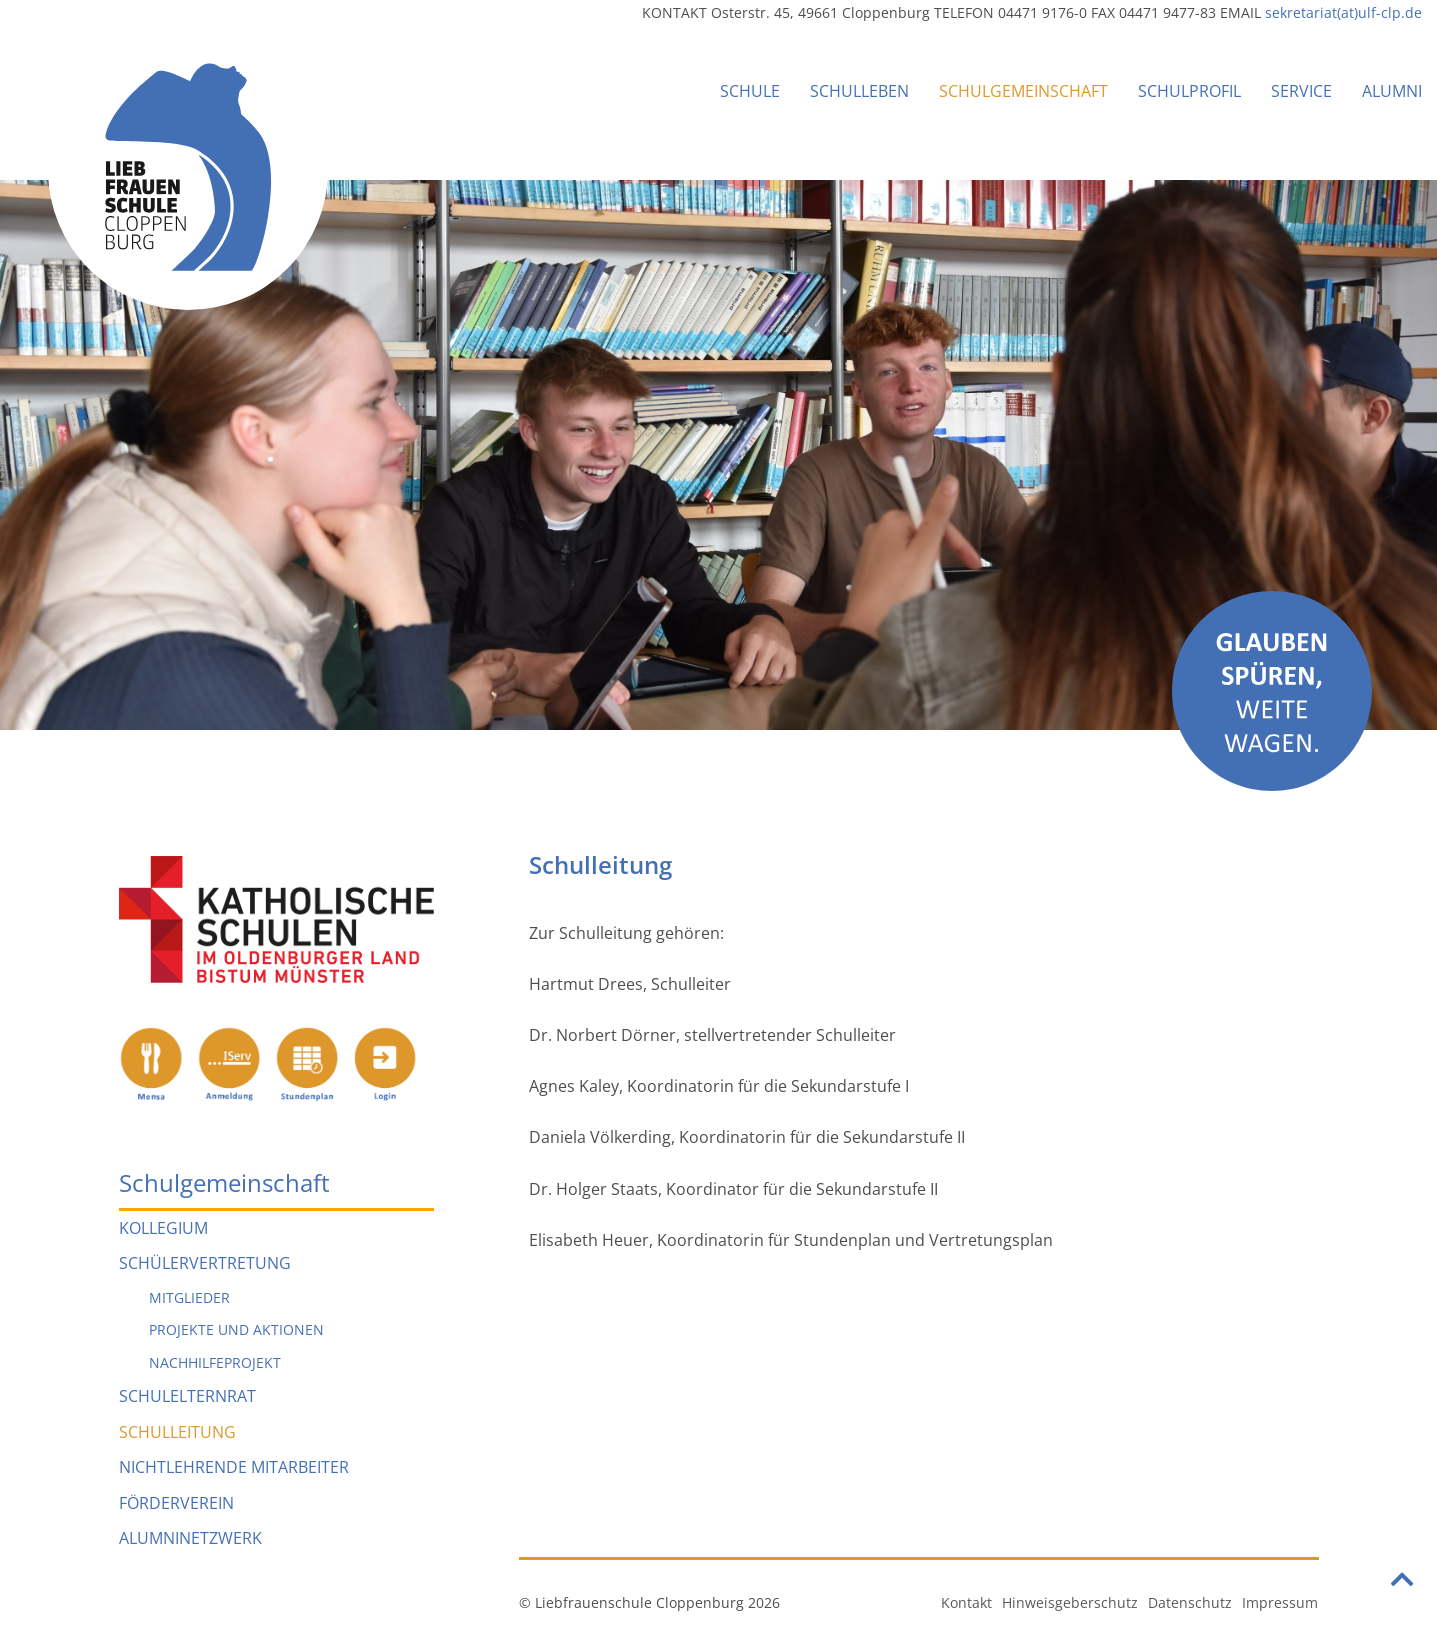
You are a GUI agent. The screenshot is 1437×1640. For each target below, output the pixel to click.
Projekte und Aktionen (236, 1329)
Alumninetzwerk (190, 1538)
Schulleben (859, 91)
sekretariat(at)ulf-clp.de (1343, 12)
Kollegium (163, 1228)
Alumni (1392, 91)
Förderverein (176, 1503)
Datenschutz (1190, 1602)
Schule (750, 91)
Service (1301, 91)
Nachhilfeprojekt (215, 1362)
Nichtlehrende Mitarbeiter (234, 1467)
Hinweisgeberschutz (1070, 1602)
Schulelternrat (187, 1396)
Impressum (1280, 1602)
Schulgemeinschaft (1023, 91)
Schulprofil (1189, 91)
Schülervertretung (205, 1263)
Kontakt (966, 1602)
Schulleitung (177, 1432)
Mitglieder (189, 1297)
